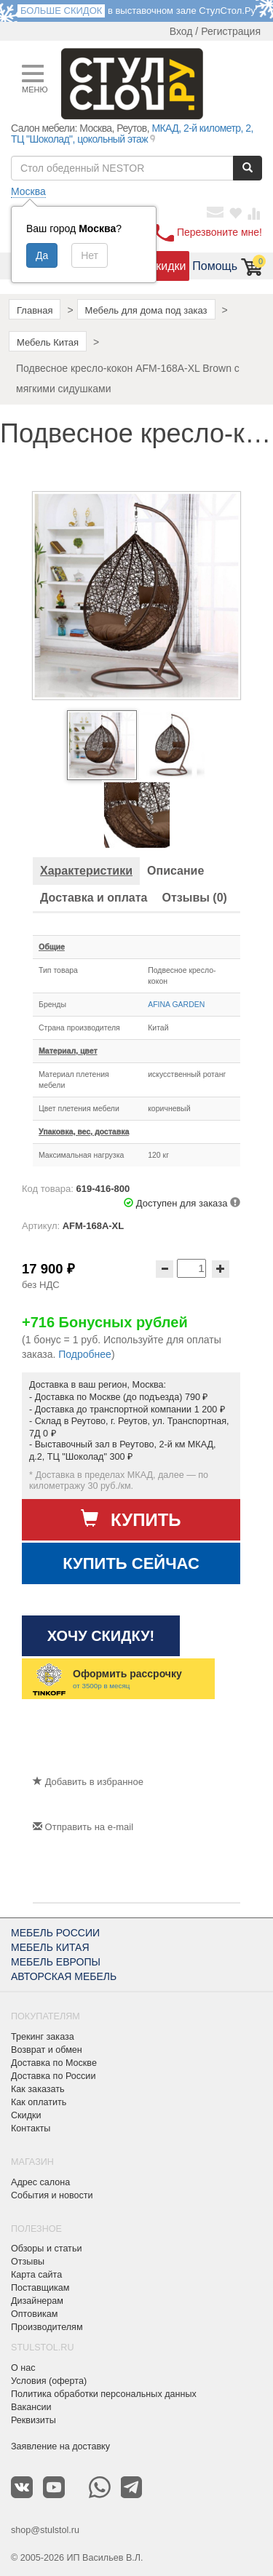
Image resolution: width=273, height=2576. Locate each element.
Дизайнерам (37, 2301)
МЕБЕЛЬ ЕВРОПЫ (55, 1962)
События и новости (52, 2195)
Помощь (214, 266)
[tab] (86, 871)
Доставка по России (53, 2076)
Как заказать (38, 2089)
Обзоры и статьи (46, 2248)
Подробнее (84, 1354)
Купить (131, 1519)
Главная (34, 310)
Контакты (30, 2128)
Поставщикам (40, 2288)
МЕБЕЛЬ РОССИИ (55, 1933)
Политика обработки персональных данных (104, 2394)
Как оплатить (38, 2102)
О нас (23, 2368)
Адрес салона (40, 2182)
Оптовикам (34, 2314)
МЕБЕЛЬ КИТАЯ (50, 1947)
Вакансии (31, 2407)
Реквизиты (33, 2420)
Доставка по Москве (54, 2063)
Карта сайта (36, 2275)
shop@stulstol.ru (45, 2530)
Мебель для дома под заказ (146, 310)
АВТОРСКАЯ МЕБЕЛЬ (63, 1976)
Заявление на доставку (60, 2446)
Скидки (167, 266)
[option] (102, 745)
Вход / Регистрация (215, 31)
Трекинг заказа (42, 2037)
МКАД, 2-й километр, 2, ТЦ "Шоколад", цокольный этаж (132, 133)
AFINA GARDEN (176, 1004)
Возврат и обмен (46, 2050)
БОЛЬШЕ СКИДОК (61, 10)
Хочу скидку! (101, 1636)
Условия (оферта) (49, 2381)
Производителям (47, 2327)
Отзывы (27, 2262)
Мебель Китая (48, 342)
